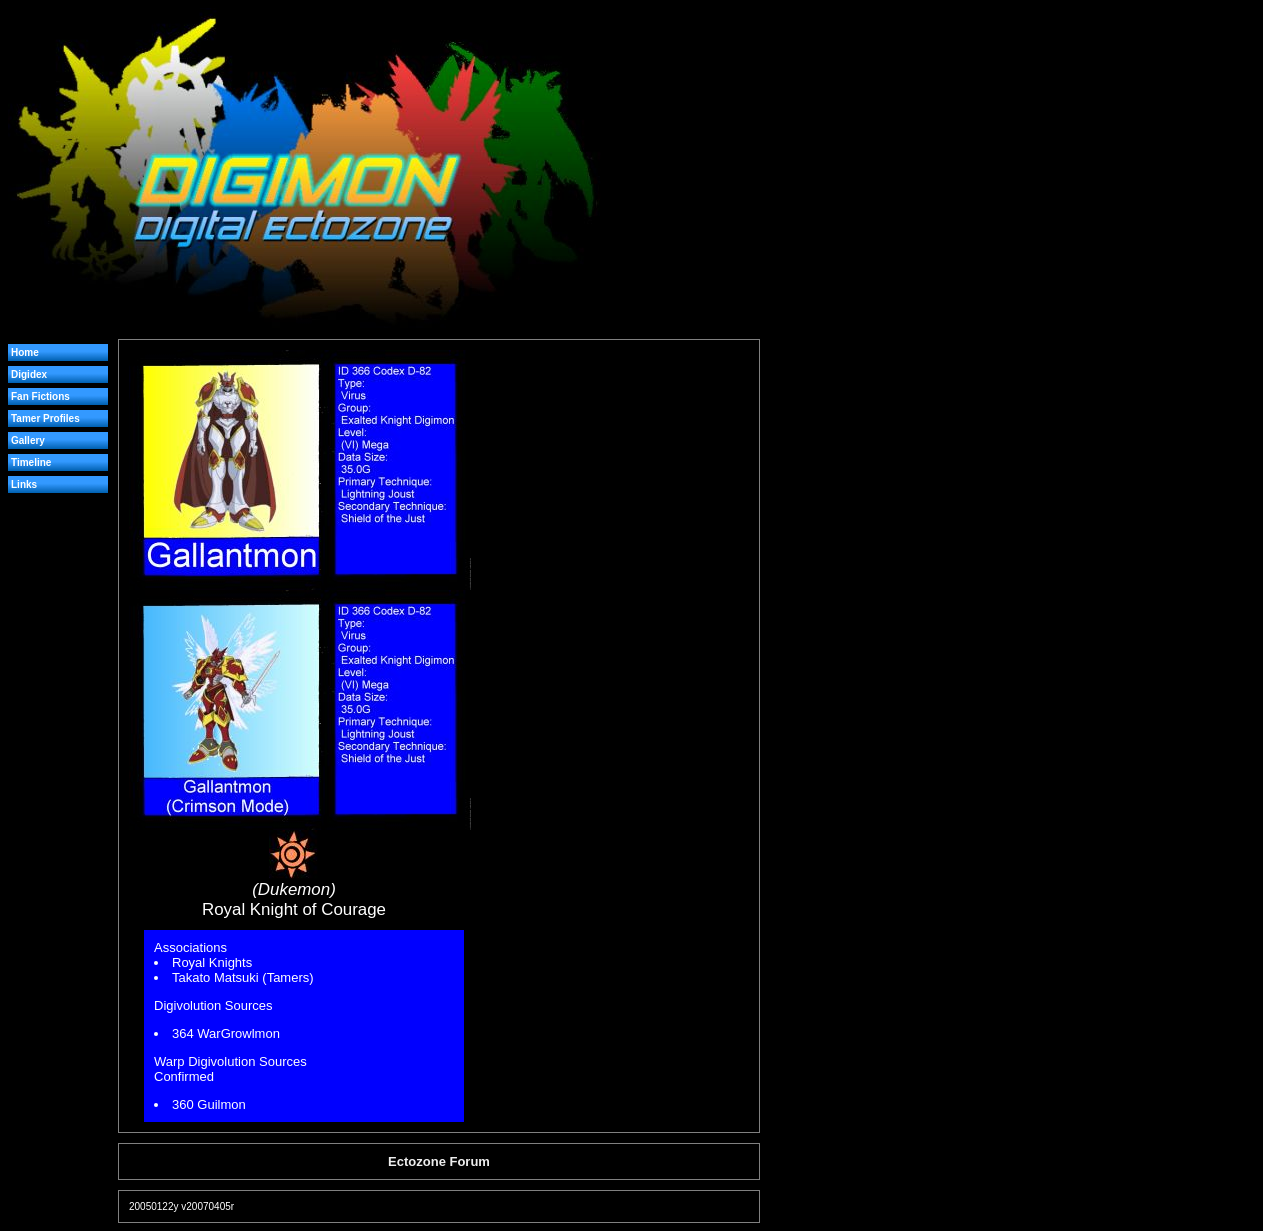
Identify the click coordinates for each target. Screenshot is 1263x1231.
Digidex (29, 374)
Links (24, 484)
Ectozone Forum (439, 1161)
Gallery (28, 440)
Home (25, 352)
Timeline (31, 462)
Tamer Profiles (45, 418)
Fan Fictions (40, 396)
